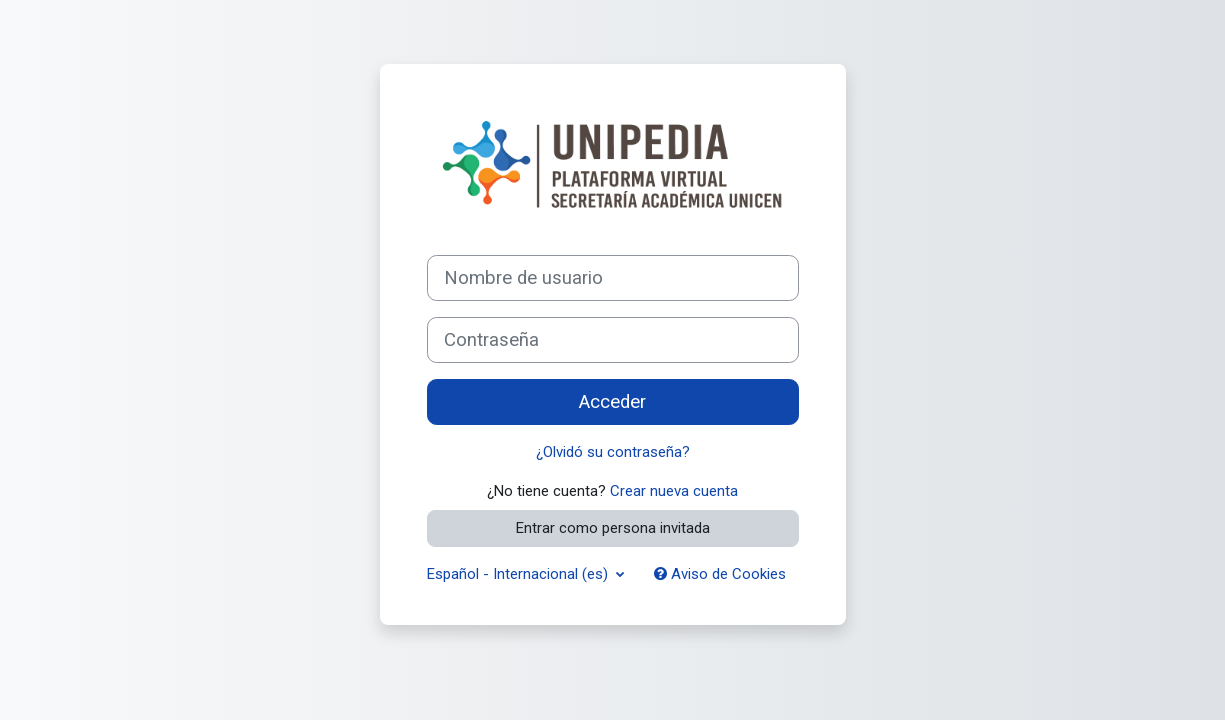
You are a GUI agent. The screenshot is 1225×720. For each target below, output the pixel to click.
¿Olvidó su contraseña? (613, 452)
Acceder (612, 402)
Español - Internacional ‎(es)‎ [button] (519, 574)
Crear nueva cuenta (674, 491)
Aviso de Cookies (720, 574)
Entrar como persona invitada (613, 528)
